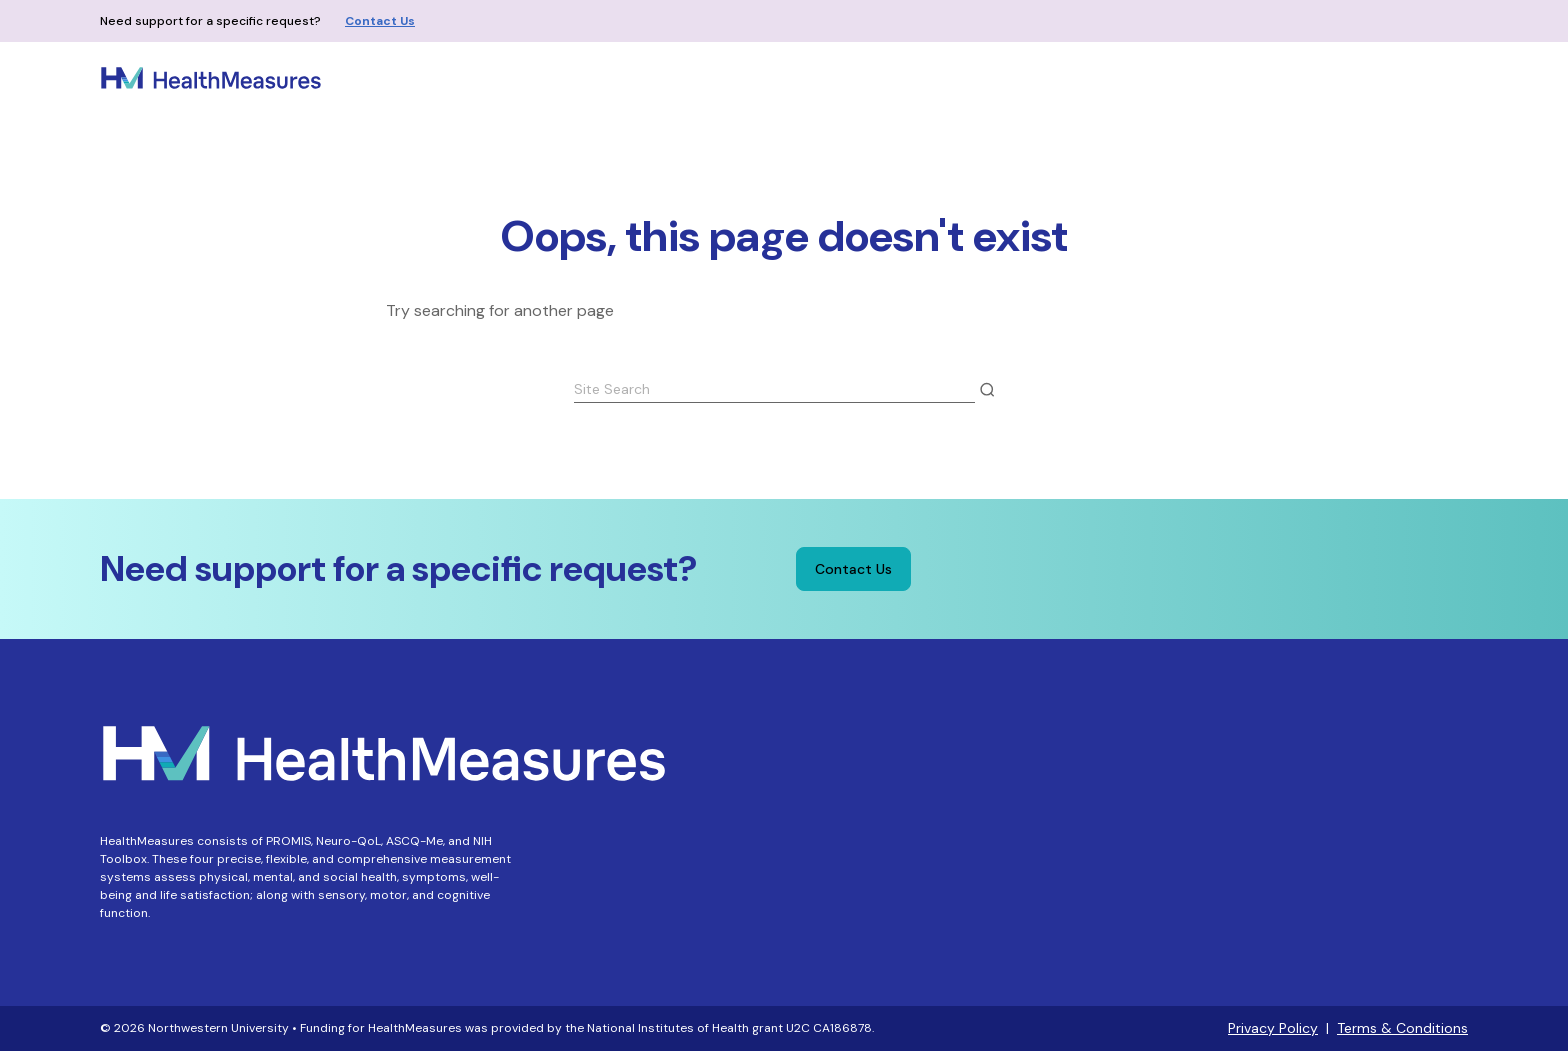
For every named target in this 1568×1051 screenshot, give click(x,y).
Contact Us (380, 21)
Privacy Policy (1273, 1028)
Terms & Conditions (1402, 1028)
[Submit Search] (987, 390)
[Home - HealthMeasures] (211, 78)
